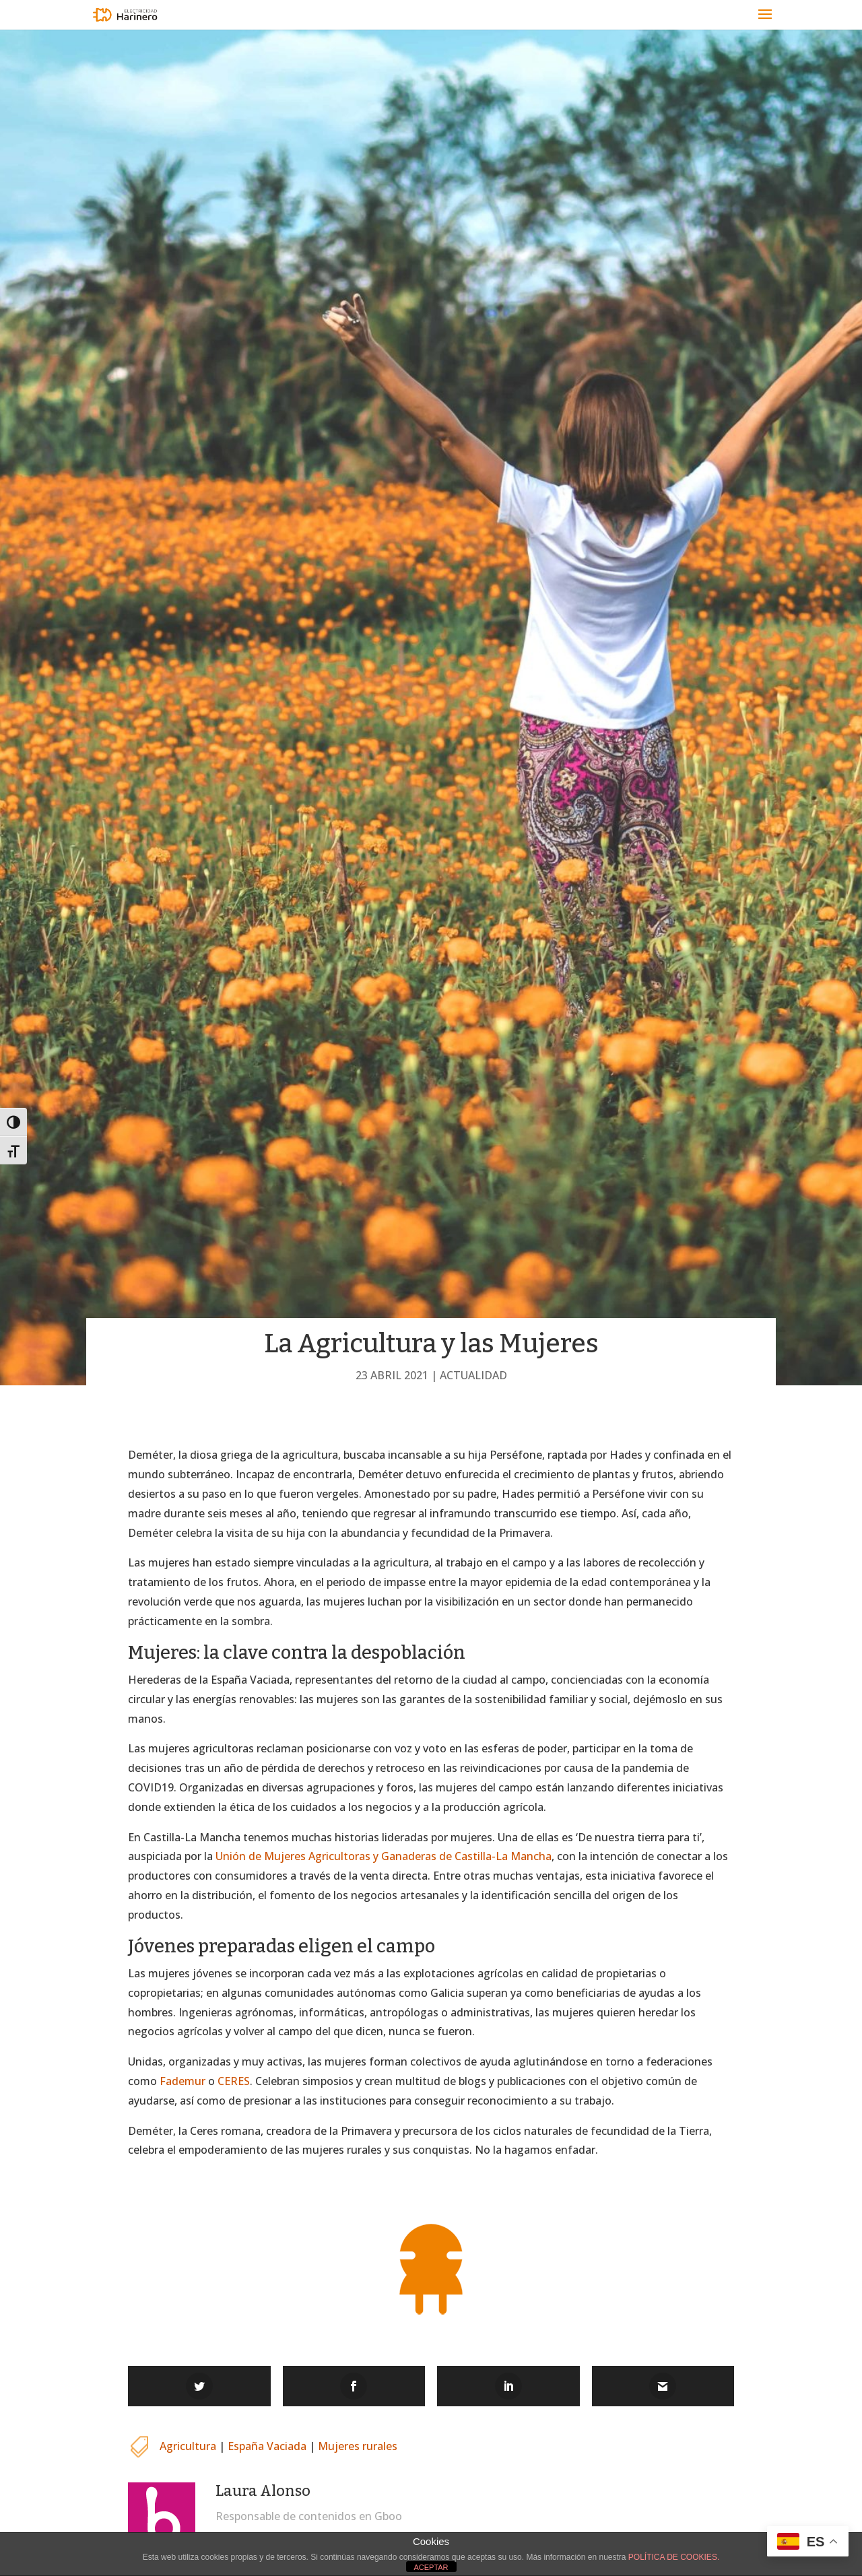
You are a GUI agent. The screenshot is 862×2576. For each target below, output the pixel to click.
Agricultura (188, 2446)
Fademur (182, 2081)
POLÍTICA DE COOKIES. (673, 2557)
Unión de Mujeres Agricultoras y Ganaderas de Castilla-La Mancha (384, 1856)
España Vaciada (267, 2446)
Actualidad (473, 1375)
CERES (234, 2081)
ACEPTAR (430, 2567)
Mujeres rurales (357, 2446)
